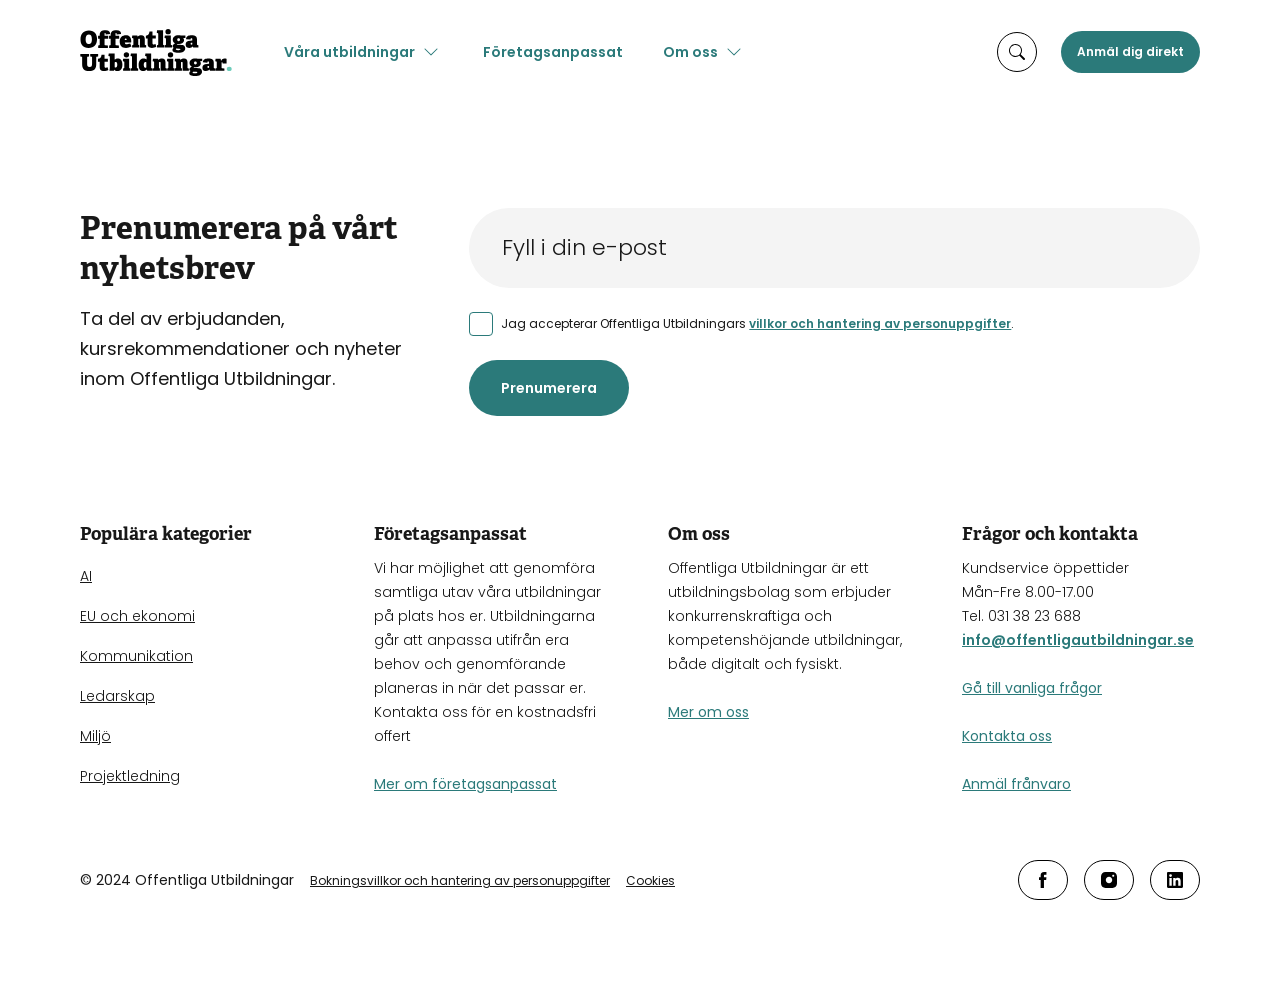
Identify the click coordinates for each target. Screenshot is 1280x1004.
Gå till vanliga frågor (1032, 688)
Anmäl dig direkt (1130, 51)
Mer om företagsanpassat (465, 784)
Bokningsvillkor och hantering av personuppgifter (460, 880)
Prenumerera (549, 388)
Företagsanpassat (553, 52)
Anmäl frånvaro (1016, 784)
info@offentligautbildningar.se (1078, 640)
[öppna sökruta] (1017, 52)
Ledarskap (117, 696)
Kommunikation (136, 656)
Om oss (690, 52)
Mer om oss (708, 712)
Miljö (95, 736)
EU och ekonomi (137, 616)
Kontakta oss (1007, 736)
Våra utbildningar (349, 52)
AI (86, 576)
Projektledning (130, 776)
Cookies (650, 880)
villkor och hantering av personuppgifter (880, 323)
